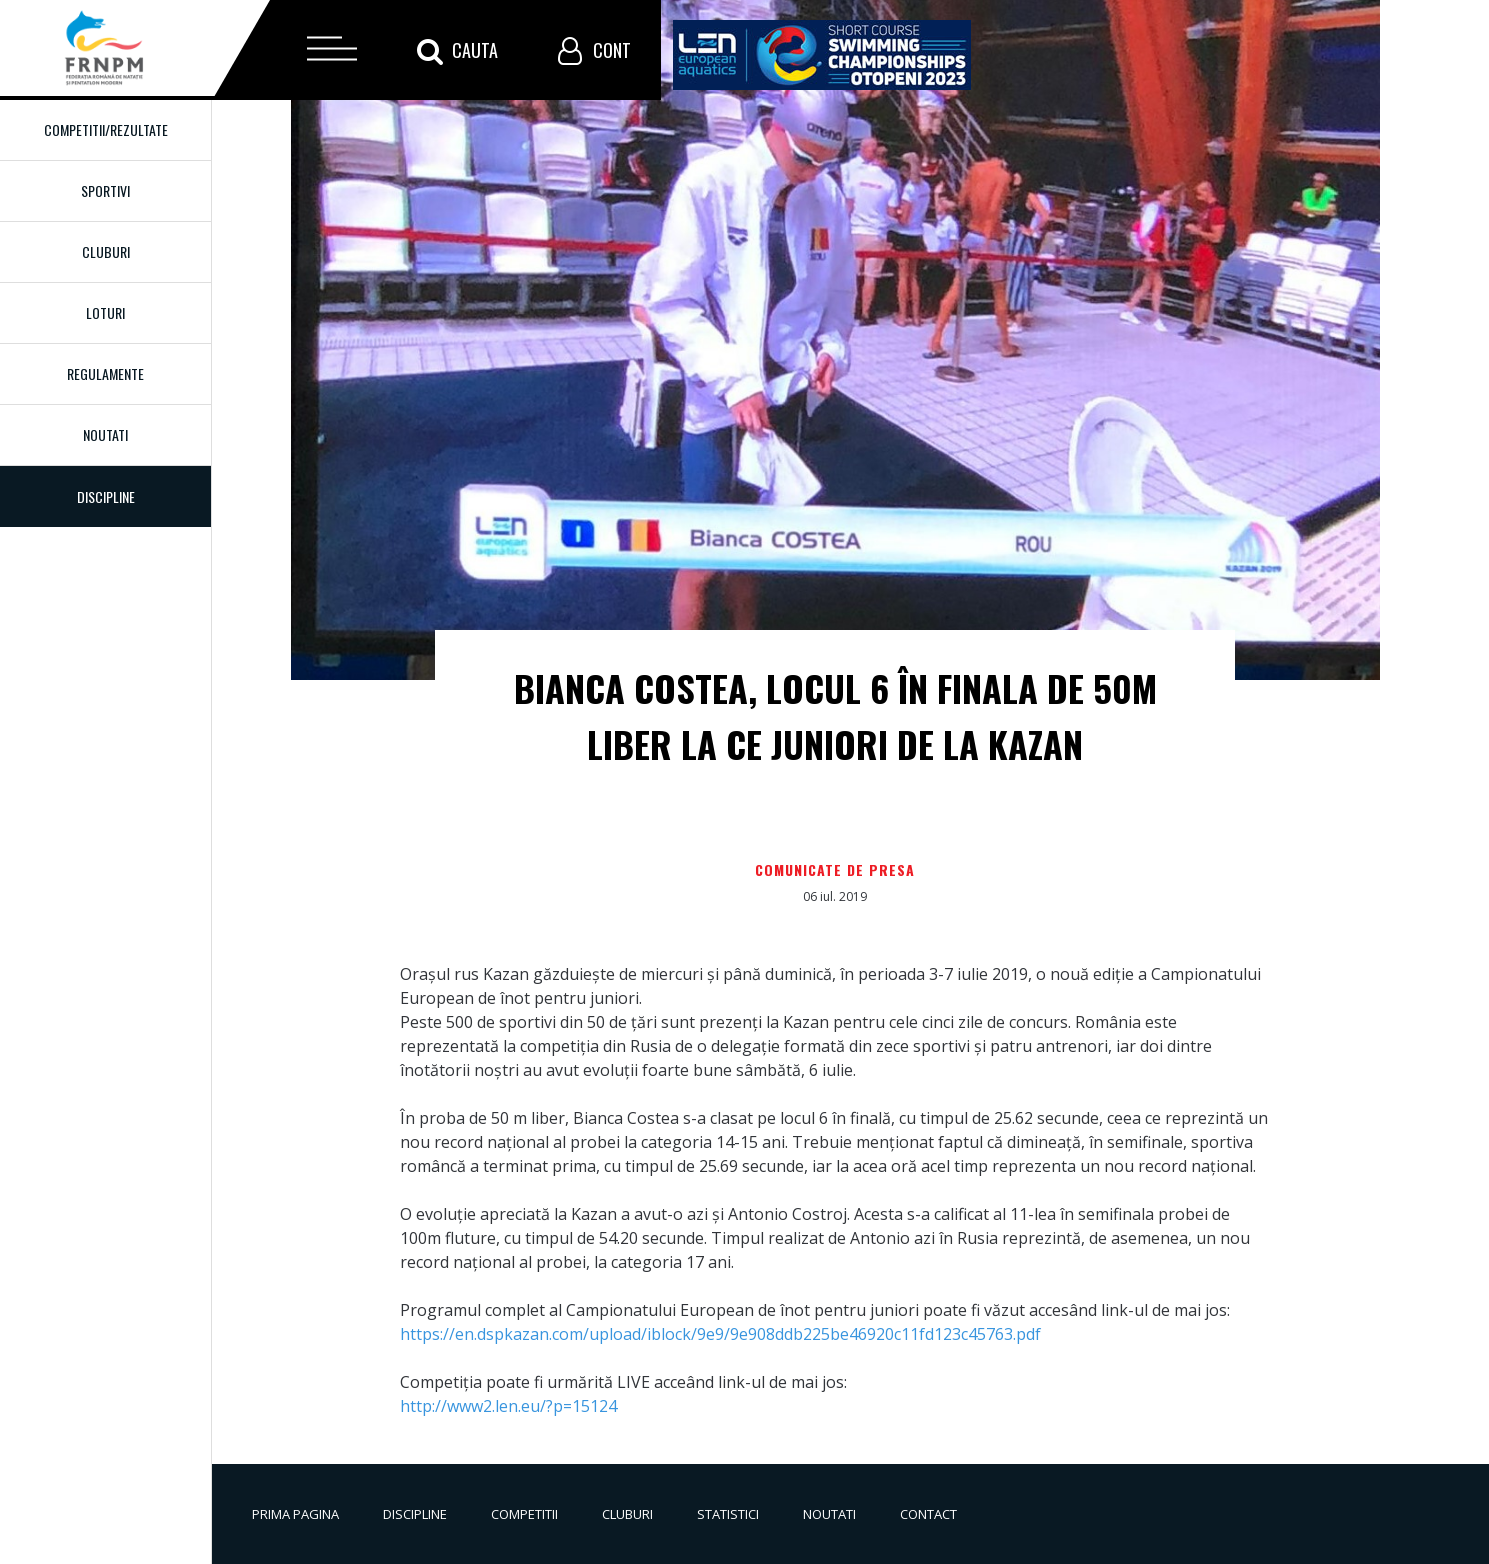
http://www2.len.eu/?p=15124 (508, 1406)
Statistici (728, 1514)
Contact (928, 1514)
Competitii (524, 1514)
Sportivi (105, 190)
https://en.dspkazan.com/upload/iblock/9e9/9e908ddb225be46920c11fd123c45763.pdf (720, 1334)
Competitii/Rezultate (106, 129)
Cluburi (106, 251)
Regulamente (105, 373)
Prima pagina (295, 1514)
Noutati (105, 434)
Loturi (105, 312)
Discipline (415, 1514)
